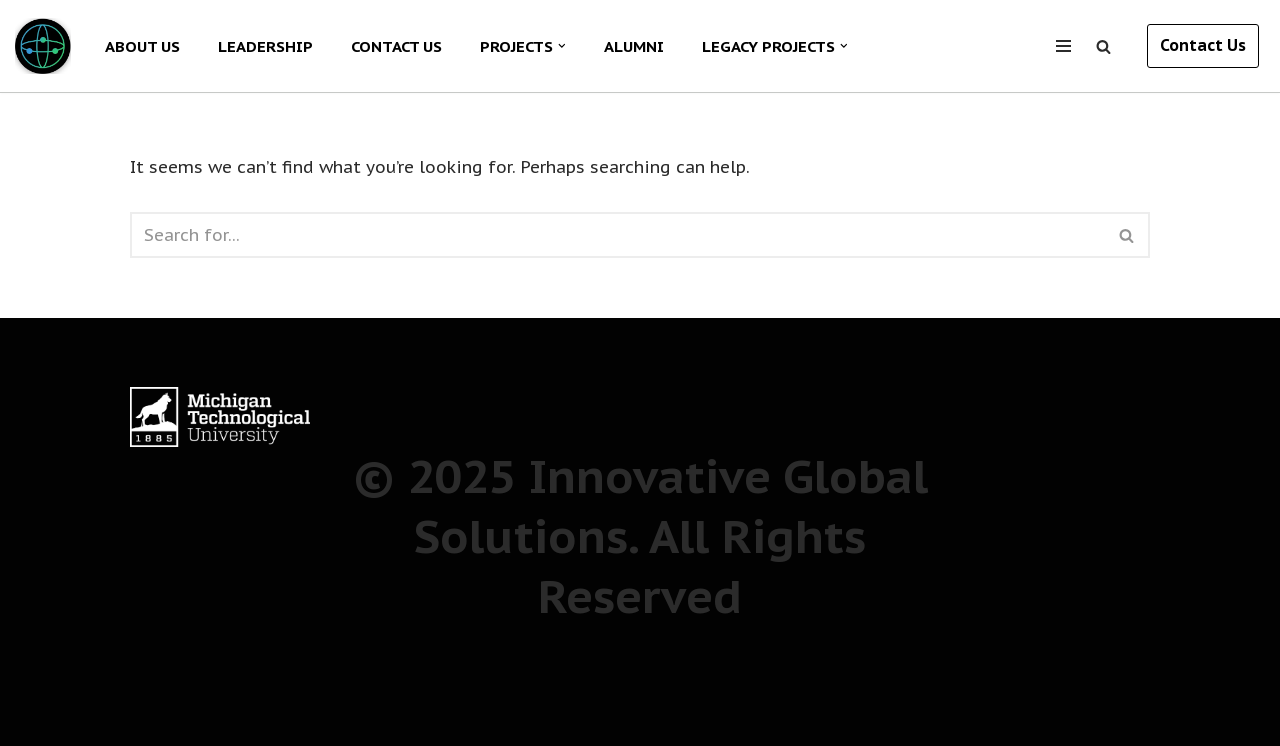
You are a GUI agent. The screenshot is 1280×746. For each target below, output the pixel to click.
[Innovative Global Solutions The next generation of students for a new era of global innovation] (43, 46)
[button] (562, 46)
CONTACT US (396, 46)
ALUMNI (634, 46)
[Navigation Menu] (1063, 46)
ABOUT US (142, 46)
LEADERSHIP (265, 46)
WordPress (58, 719)
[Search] (1103, 46)
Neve (36, 690)
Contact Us (1203, 45)
